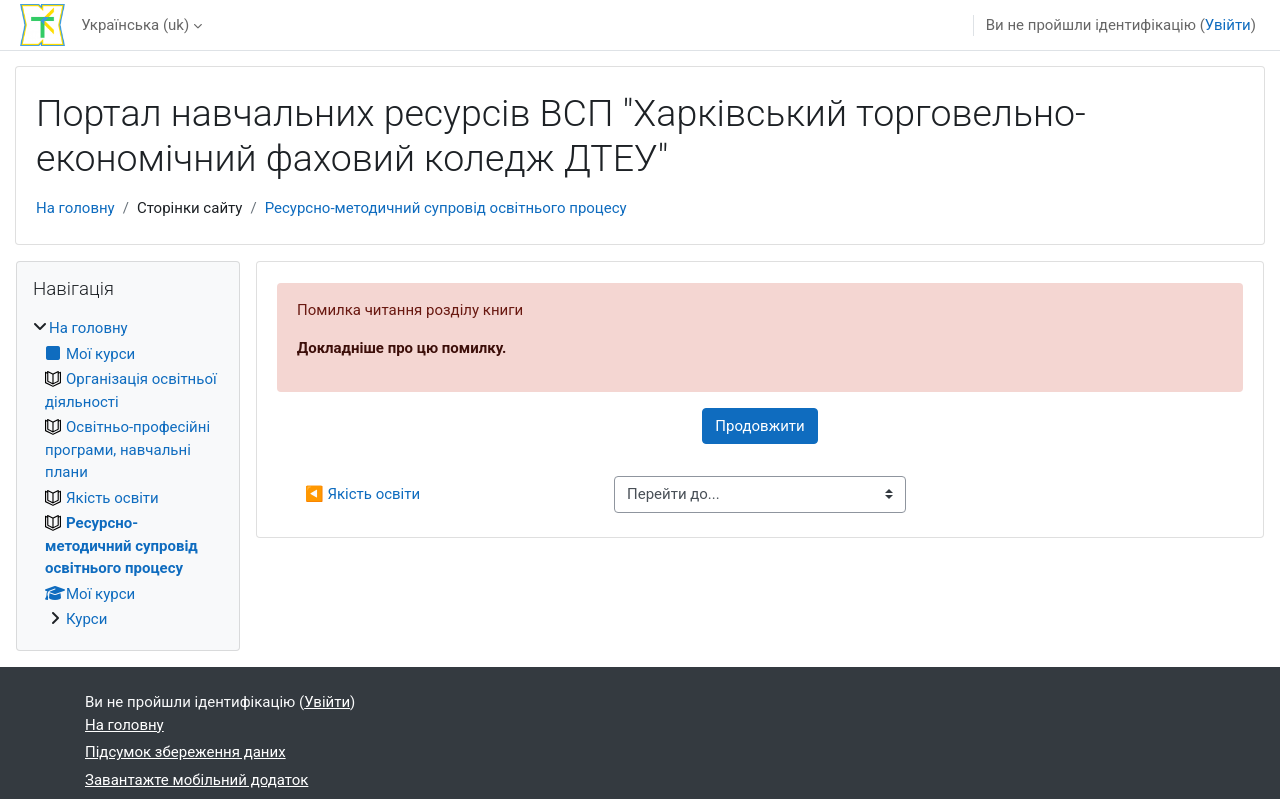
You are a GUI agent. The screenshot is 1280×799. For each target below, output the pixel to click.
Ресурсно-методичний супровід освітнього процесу (446, 208)
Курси (86, 619)
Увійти (1228, 25)
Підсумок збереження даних (185, 752)
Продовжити (759, 426)
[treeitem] (128, 474)
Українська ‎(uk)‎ (135, 25)
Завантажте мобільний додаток (196, 780)
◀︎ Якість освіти (362, 494)
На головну (75, 208)
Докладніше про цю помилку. (401, 348)
